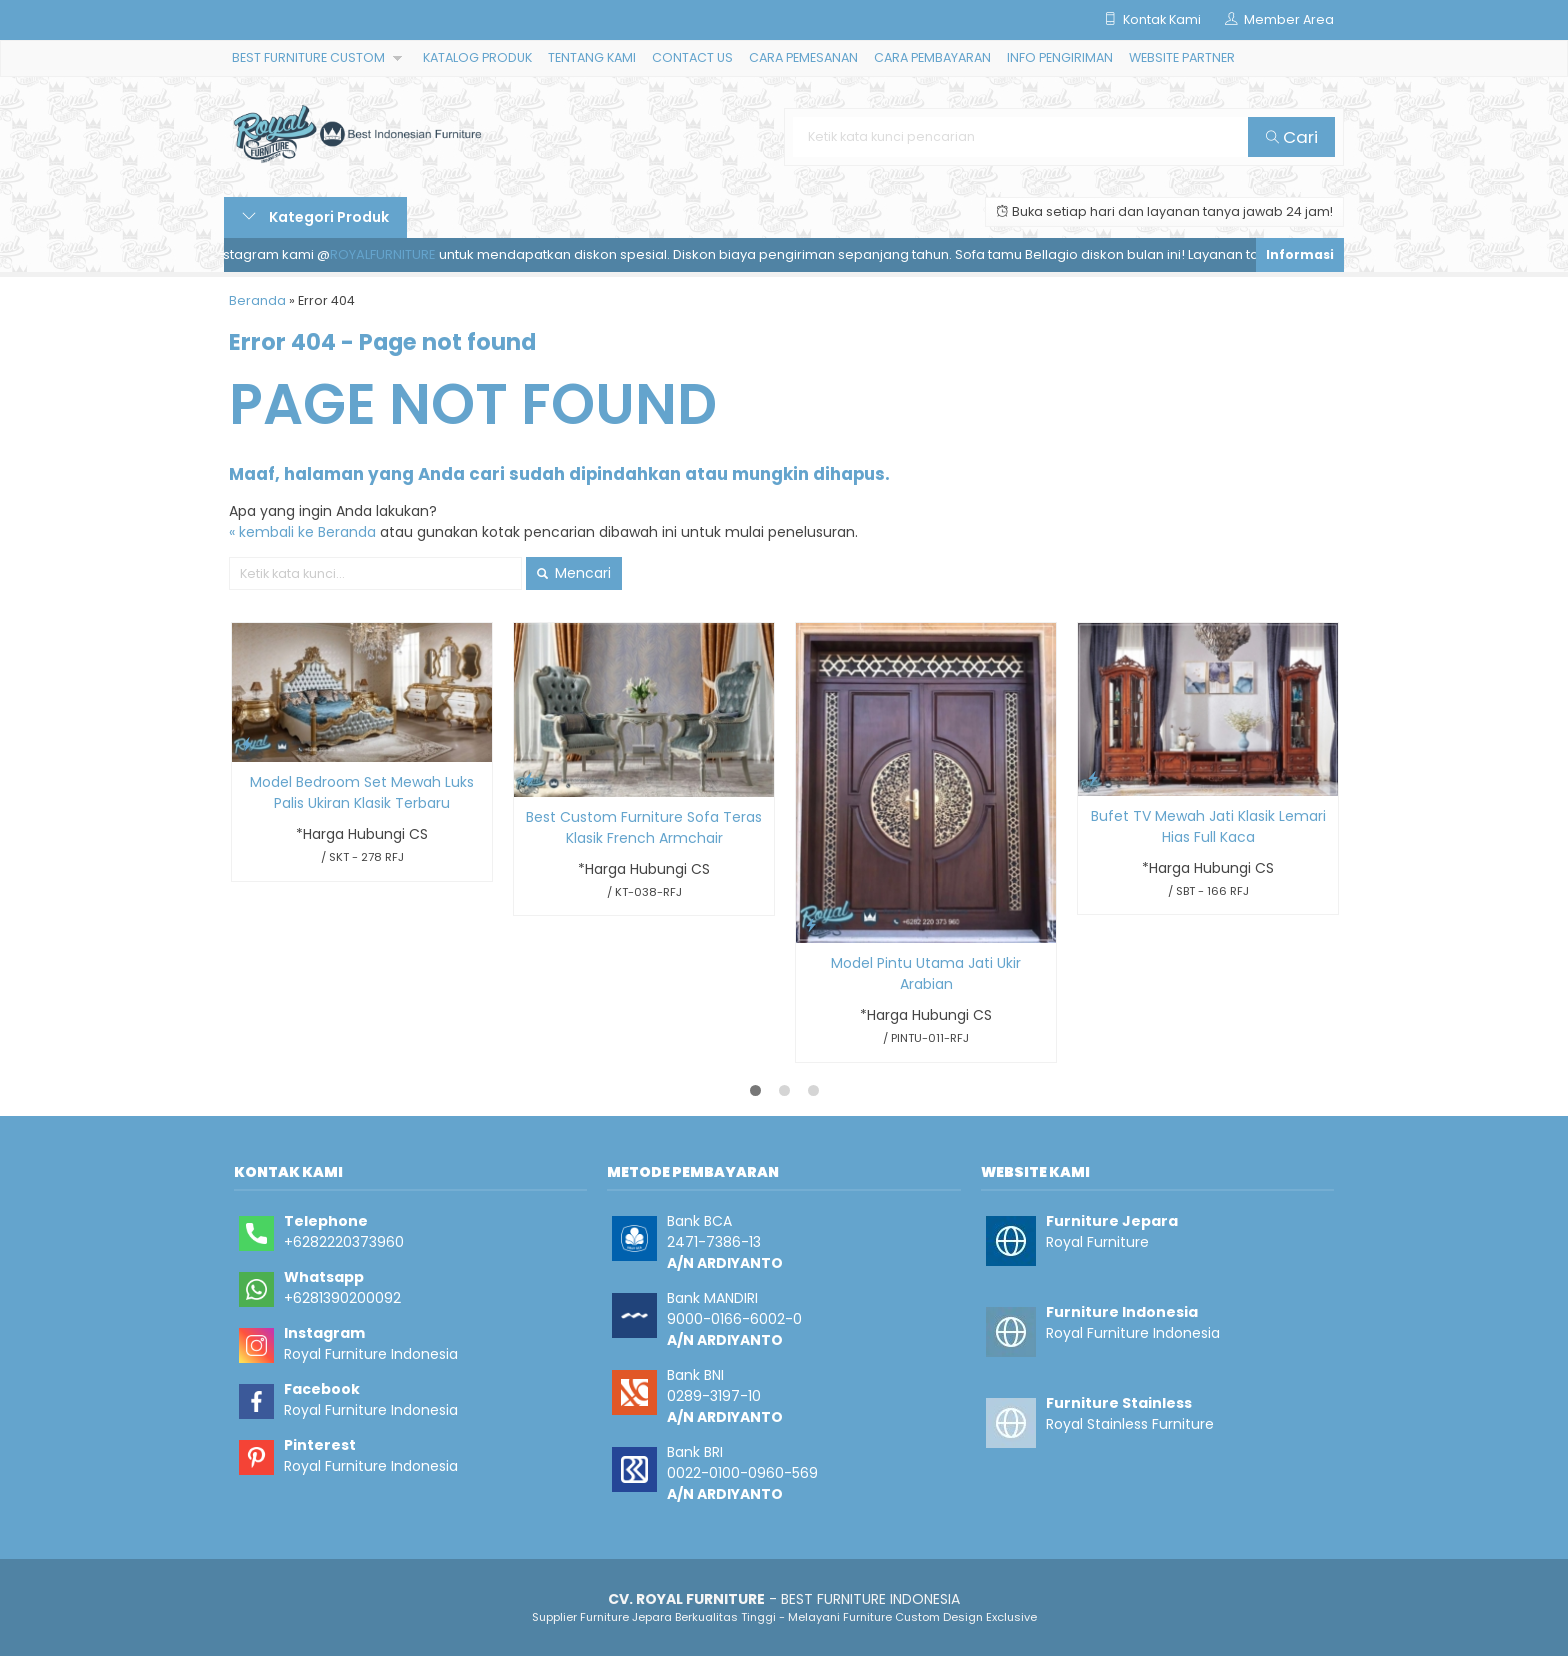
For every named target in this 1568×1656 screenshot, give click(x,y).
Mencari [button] (574, 573)
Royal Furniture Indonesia (371, 1354)
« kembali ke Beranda (302, 532)
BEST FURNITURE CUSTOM (308, 57)
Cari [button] (1292, 137)
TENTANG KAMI (592, 57)
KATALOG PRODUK (477, 57)
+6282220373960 (344, 1242)
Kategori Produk (315, 217)
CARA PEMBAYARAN (932, 57)
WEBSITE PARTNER (1182, 57)
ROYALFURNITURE (395, 254)
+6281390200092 (342, 1298)
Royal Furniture (1097, 1242)
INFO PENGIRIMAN (1060, 57)
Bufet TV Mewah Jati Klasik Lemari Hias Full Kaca (1208, 826)
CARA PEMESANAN (803, 57)
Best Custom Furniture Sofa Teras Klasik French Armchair (644, 827)
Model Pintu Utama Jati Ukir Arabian (926, 973)
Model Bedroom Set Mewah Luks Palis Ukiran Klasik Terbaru (362, 792)
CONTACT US (692, 57)
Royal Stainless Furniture (1130, 1424)
